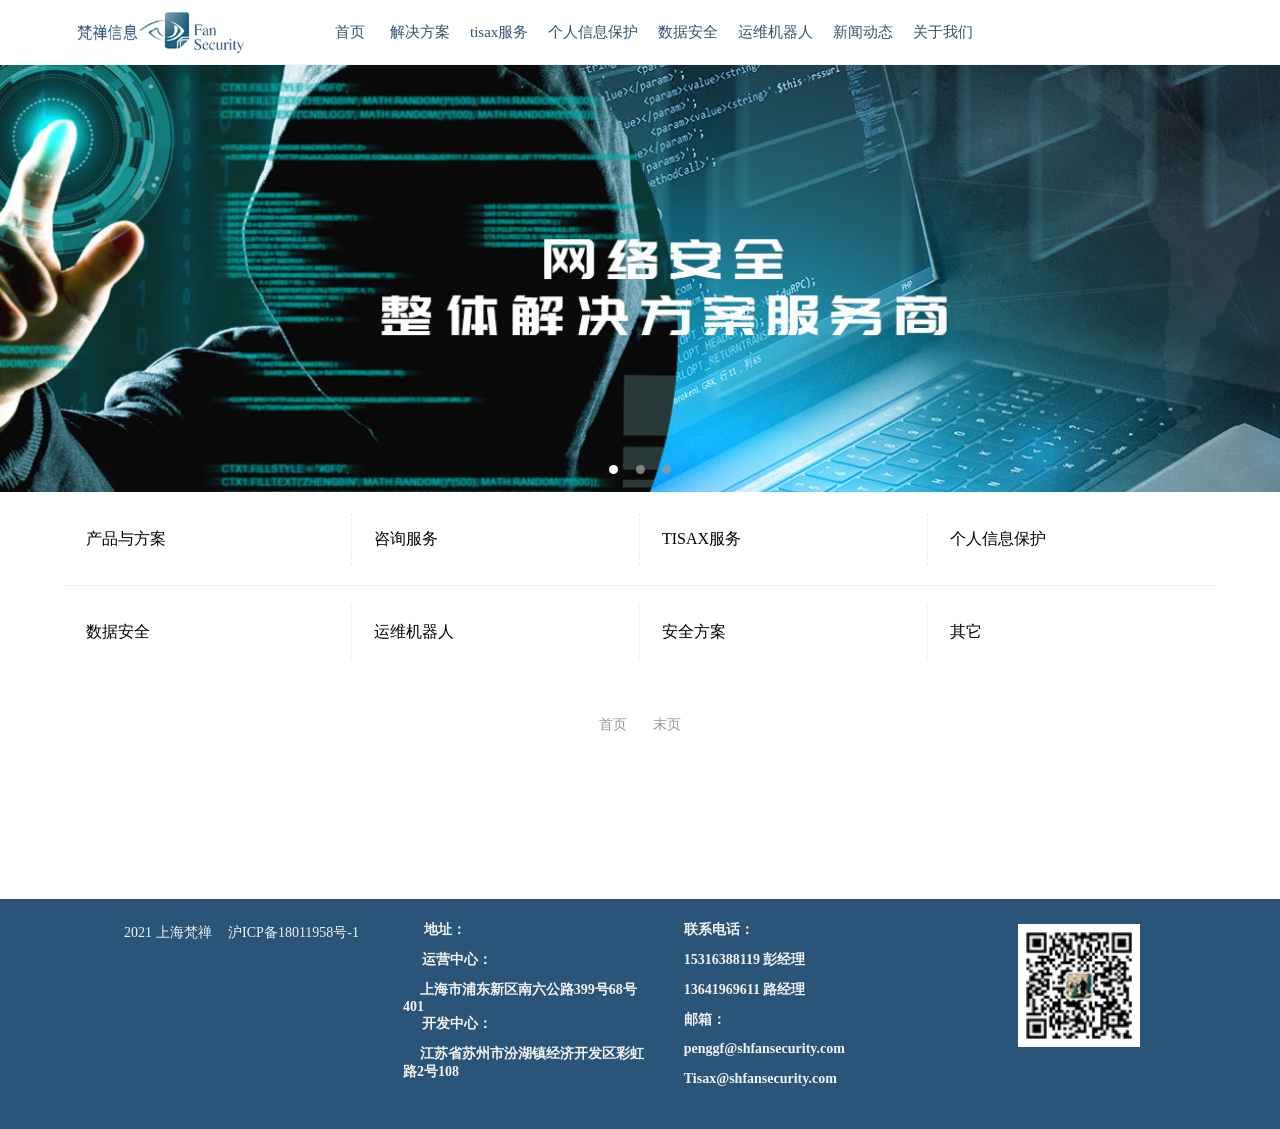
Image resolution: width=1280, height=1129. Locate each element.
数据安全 (688, 32)
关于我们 (943, 32)
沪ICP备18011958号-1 (293, 932)
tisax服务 (499, 32)
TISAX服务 (701, 538)
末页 (667, 724)
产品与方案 (126, 538)
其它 (966, 631)
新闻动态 (863, 32)
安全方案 (694, 631)
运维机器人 (775, 32)
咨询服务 (406, 538)
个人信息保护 (593, 32)
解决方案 (420, 32)
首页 (350, 32)
